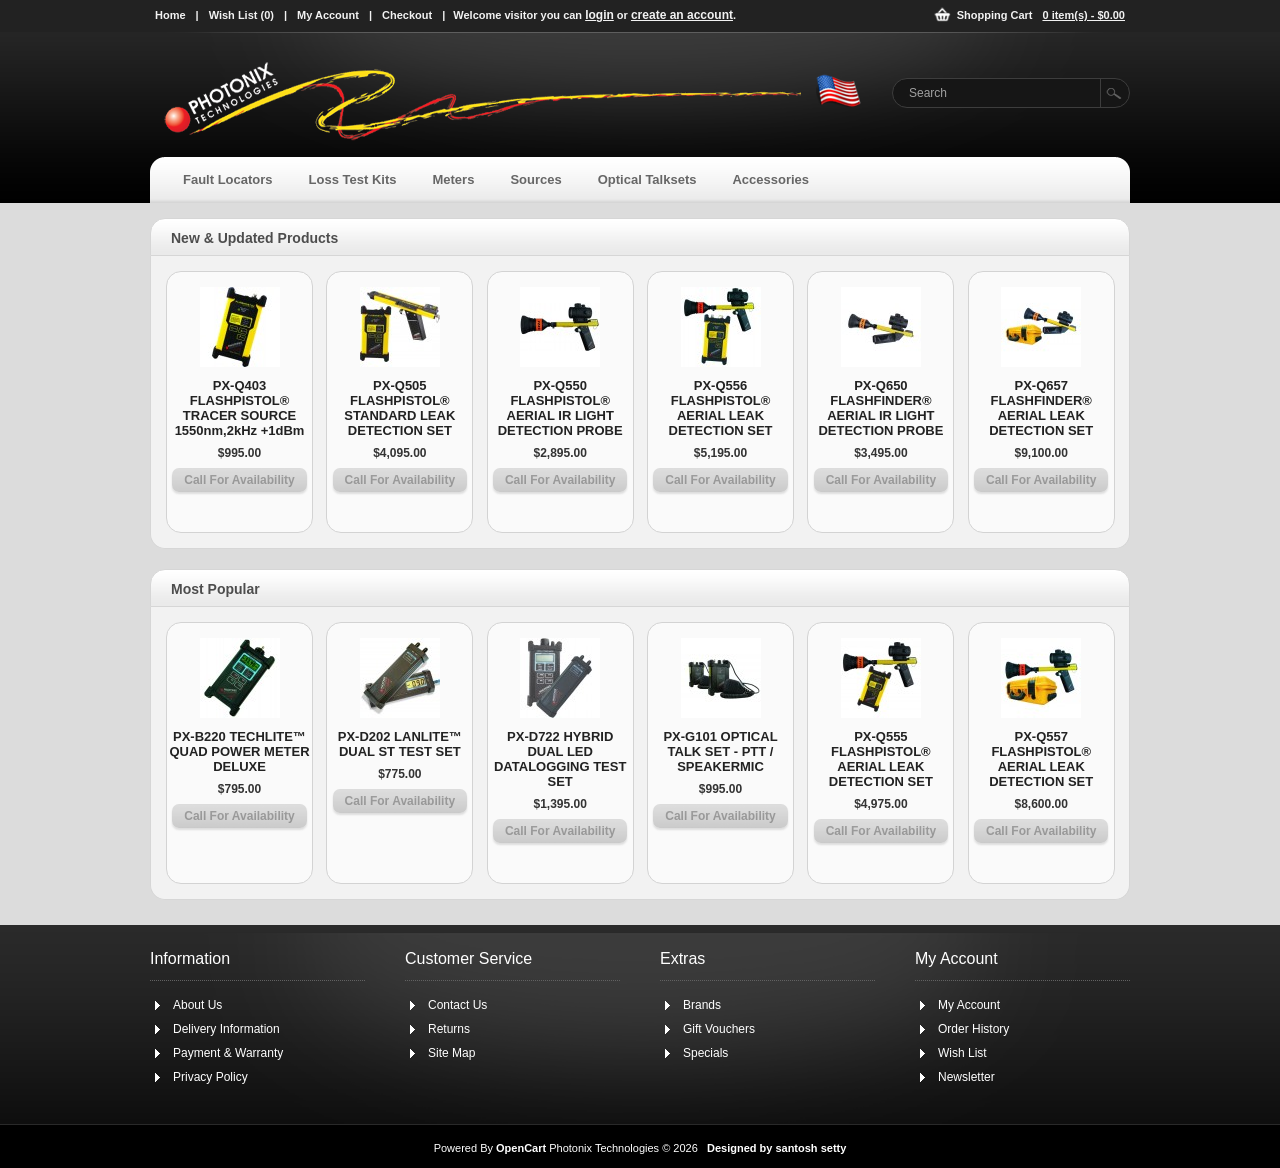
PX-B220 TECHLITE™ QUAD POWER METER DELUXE (239, 751)
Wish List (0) (241, 15)
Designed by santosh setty (776, 1148)
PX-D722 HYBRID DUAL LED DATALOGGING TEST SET (560, 759)
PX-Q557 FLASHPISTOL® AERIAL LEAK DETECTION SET (1041, 759)
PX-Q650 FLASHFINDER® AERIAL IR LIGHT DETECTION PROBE (880, 408)
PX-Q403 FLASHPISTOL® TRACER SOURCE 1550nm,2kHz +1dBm (240, 408)
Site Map (451, 1053)
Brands (702, 1005)
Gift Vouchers (719, 1029)
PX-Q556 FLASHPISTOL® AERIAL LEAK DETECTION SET (721, 408)
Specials (705, 1053)
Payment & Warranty (228, 1053)
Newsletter (966, 1077)
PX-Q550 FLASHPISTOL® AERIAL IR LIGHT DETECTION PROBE (560, 408)
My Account (328, 15)
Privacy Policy (210, 1077)
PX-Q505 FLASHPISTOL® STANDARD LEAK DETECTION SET (399, 408)
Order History (973, 1029)
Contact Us (457, 1005)
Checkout (407, 15)
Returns (449, 1029)
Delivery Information (226, 1029)
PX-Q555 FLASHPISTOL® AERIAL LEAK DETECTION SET (881, 759)
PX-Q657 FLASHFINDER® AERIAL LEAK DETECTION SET (1041, 408)
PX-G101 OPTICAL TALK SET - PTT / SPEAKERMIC (720, 751)
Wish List (962, 1053)
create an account (682, 15)
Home (170, 15)
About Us (197, 1005)
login (599, 15)
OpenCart (521, 1148)
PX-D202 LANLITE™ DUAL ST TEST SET (400, 744)
